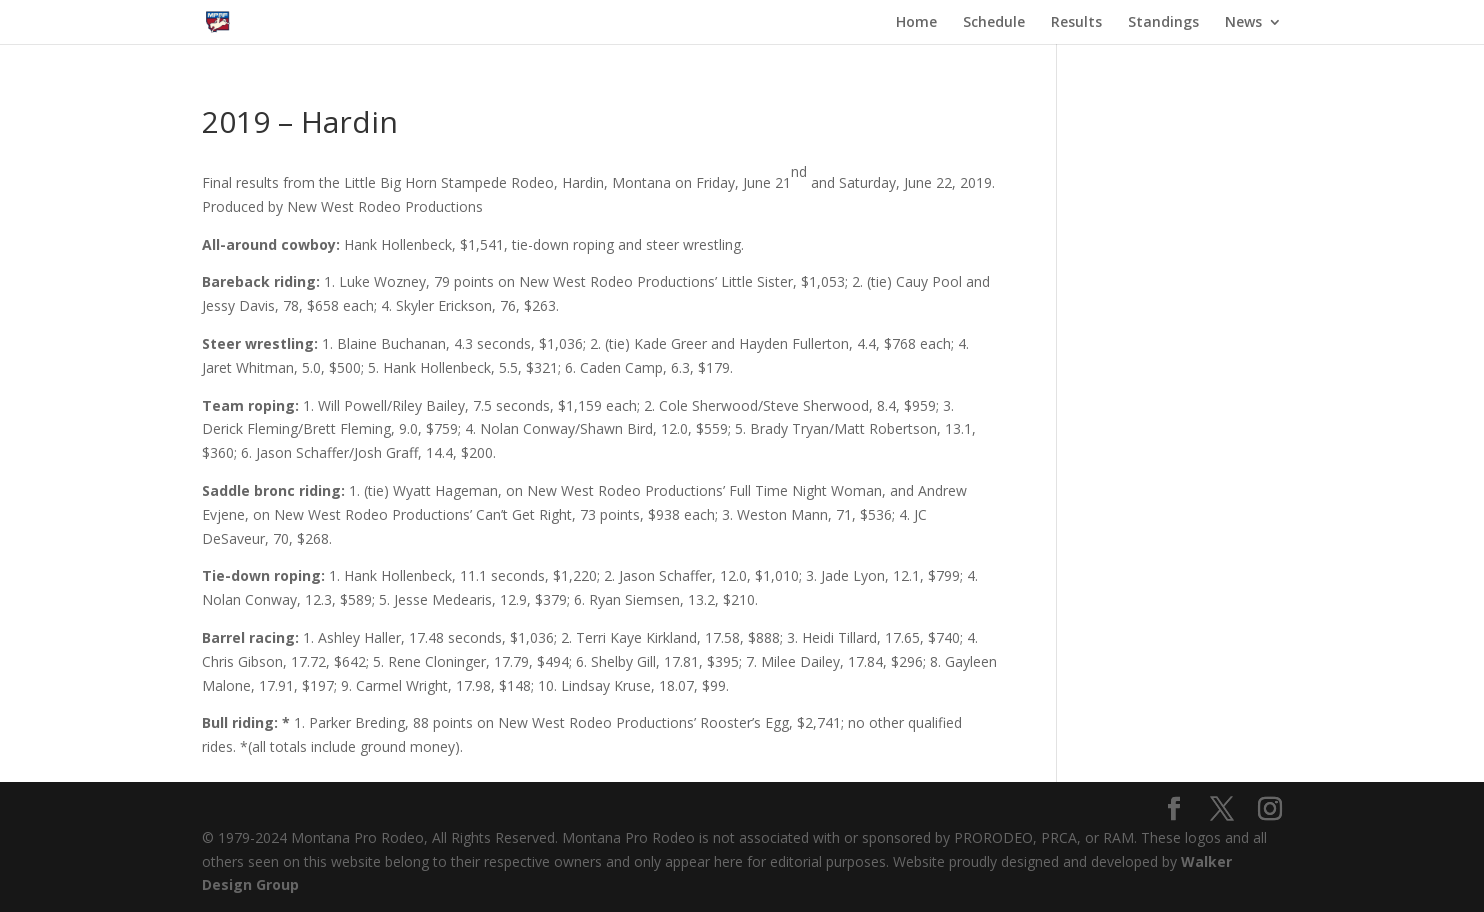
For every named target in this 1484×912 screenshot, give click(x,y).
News (1243, 23)
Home (916, 23)
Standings (1163, 23)
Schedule (994, 23)
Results (1076, 23)
